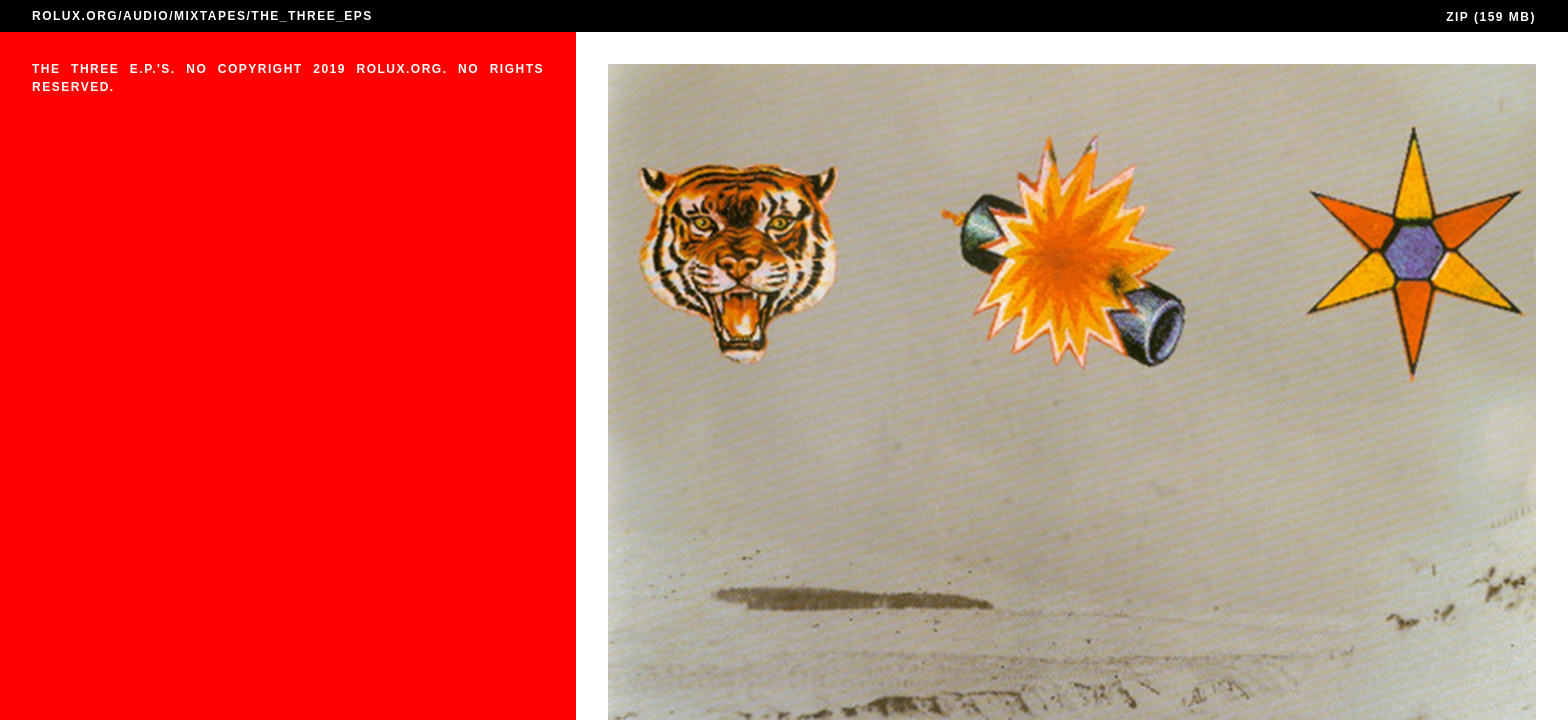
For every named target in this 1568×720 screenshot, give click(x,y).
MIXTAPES (210, 16)
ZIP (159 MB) (1491, 17)
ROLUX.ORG (75, 16)
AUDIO (146, 16)
